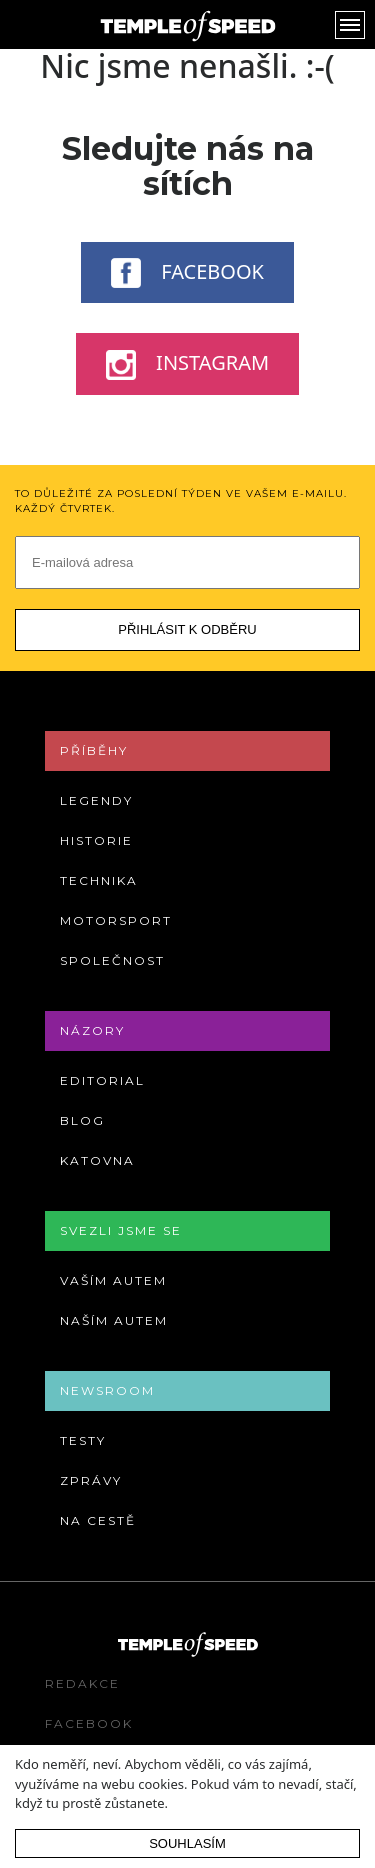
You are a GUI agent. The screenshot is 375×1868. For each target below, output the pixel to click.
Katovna (97, 1160)
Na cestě (98, 1520)
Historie (96, 840)
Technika (99, 880)
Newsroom (107, 1390)
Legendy (96, 800)
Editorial (102, 1080)
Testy (83, 1440)
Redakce (82, 1683)
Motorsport (116, 920)
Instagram (187, 364)
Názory (92, 1030)
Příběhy (94, 750)
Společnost (112, 960)
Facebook (187, 273)
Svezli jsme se (121, 1230)
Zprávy (91, 1480)
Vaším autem (113, 1280)
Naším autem (114, 1320)
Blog (82, 1120)
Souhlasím (187, 1843)
